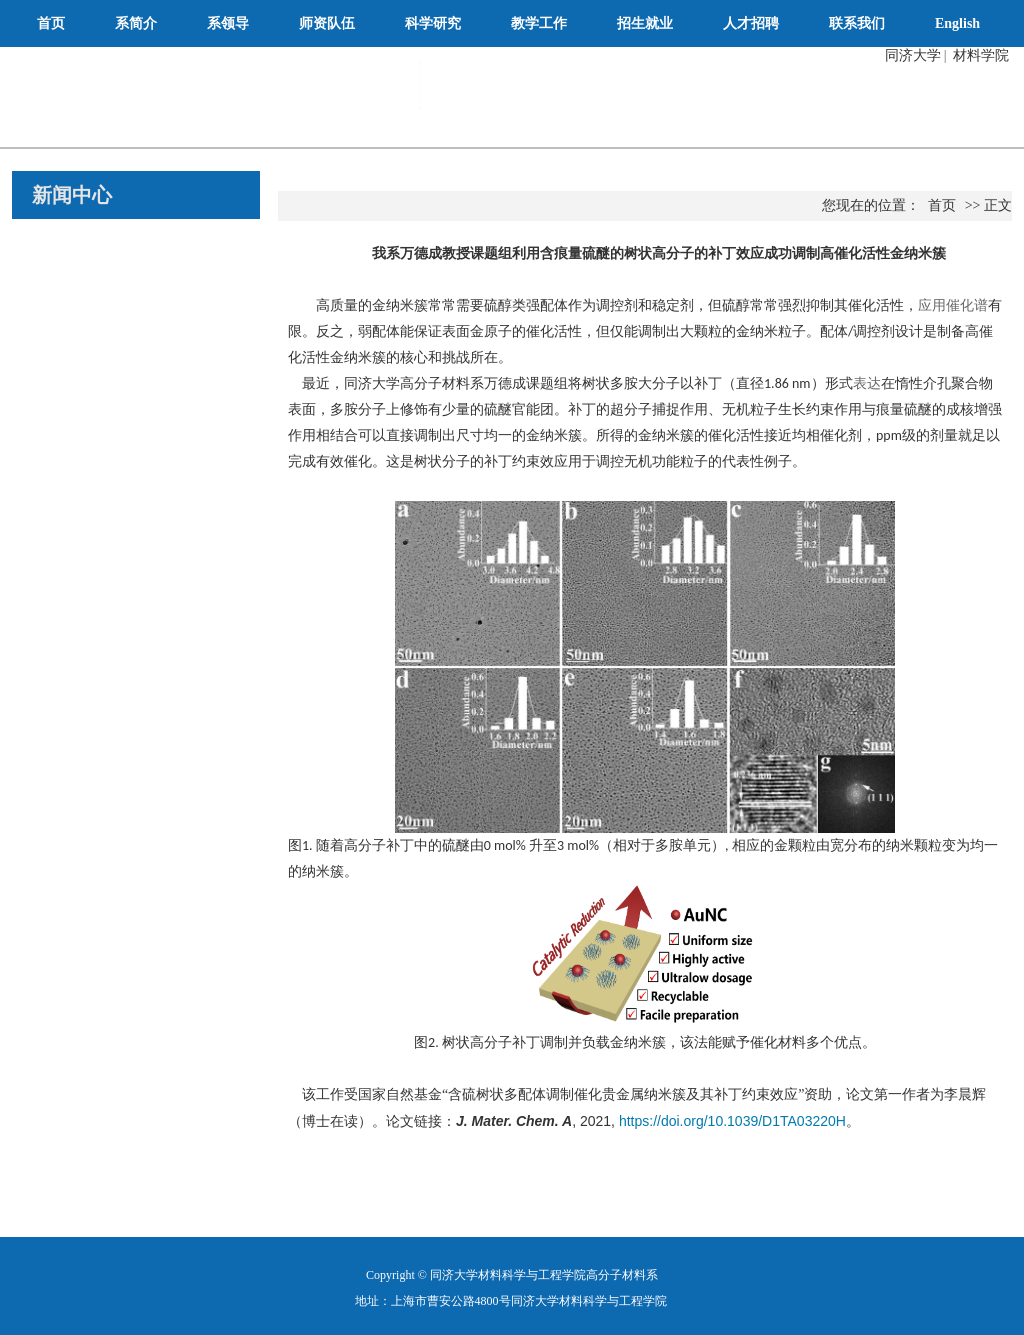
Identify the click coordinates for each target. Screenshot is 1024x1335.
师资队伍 (327, 23)
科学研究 (433, 23)
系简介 (136, 23)
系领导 (228, 23)
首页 (51, 23)
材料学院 (981, 55)
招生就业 (645, 23)
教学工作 (539, 23)
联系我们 (857, 23)
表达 (867, 383)
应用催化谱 (953, 305)
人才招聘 (751, 23)
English (957, 23)
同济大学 (913, 55)
